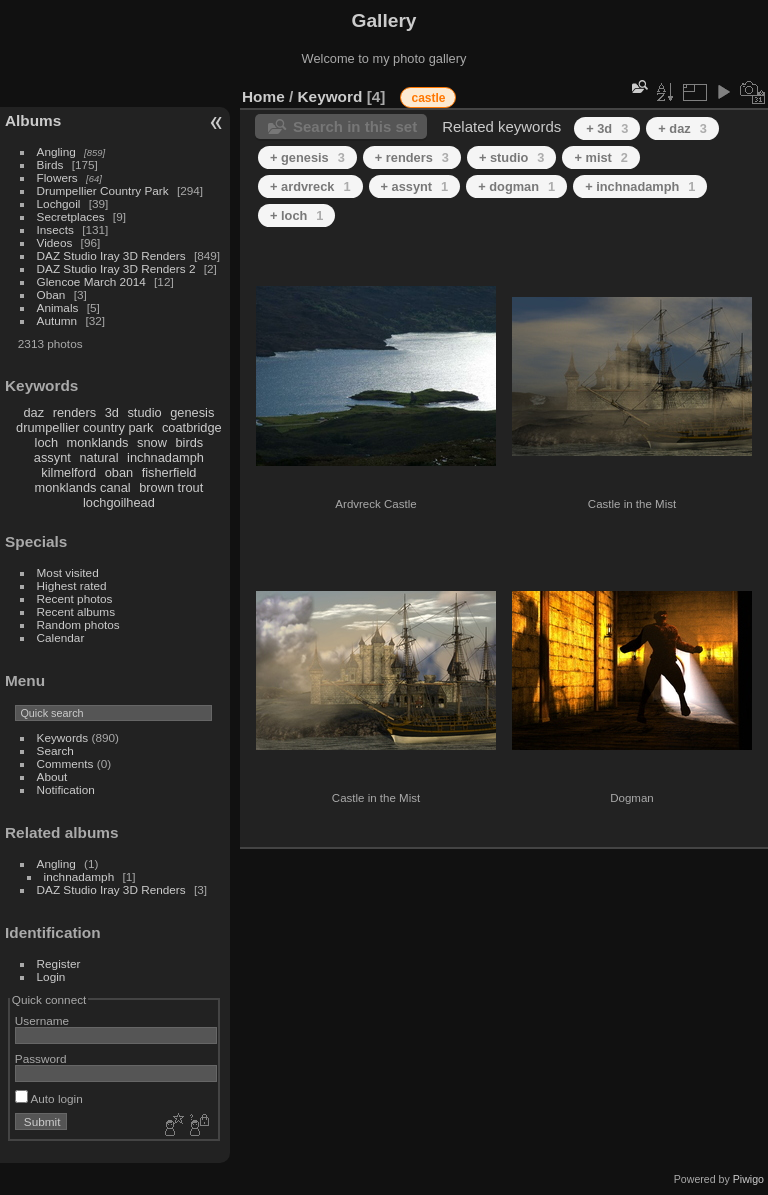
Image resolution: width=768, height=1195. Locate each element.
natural (98, 457)
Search (55, 750)
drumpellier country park (84, 427)
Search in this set (355, 126)
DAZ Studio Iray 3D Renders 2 (116, 268)
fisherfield (169, 472)
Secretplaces (71, 216)
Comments (65, 763)
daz (34, 412)
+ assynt (415, 186)
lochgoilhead (119, 502)
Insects (55, 229)
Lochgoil (59, 203)
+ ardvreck (310, 186)
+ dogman (516, 186)
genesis (192, 412)
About (52, 776)
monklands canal (83, 487)
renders (74, 412)
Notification (66, 789)
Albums (33, 120)
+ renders (412, 157)
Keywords (63, 737)
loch (46, 442)
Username (42, 1020)
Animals (58, 307)
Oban (51, 294)
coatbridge (192, 427)
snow (152, 442)
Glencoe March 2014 (91, 281)
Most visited (68, 572)
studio (144, 412)
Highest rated (72, 585)
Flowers (57, 177)
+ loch (296, 215)
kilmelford (68, 472)
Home (263, 96)
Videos (55, 242)
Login (51, 976)
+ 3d (607, 128)
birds (189, 442)
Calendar (61, 637)
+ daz (682, 128)
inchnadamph (165, 457)
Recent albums (76, 611)
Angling (56, 151)
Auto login (49, 1098)
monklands (98, 442)
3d (112, 412)
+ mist (600, 157)
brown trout (171, 487)
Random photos (78, 624)
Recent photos (75, 598)
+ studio (512, 157)
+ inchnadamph (640, 186)
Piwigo (748, 1179)
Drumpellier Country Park (103, 190)
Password (41, 1058)
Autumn (57, 320)
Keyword (330, 96)
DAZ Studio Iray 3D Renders (111, 255)
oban (119, 472)
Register (59, 963)
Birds (50, 164)
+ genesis (307, 157)
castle (428, 98)
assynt (52, 457)
